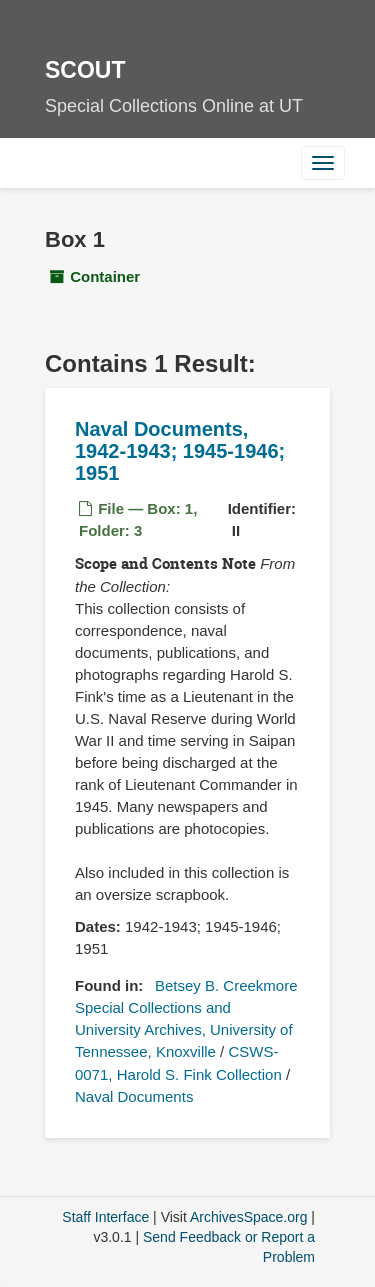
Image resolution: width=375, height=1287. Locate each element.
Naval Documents (134, 1096)
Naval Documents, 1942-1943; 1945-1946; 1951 (180, 451)
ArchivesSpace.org (249, 1217)
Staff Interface (105, 1217)
